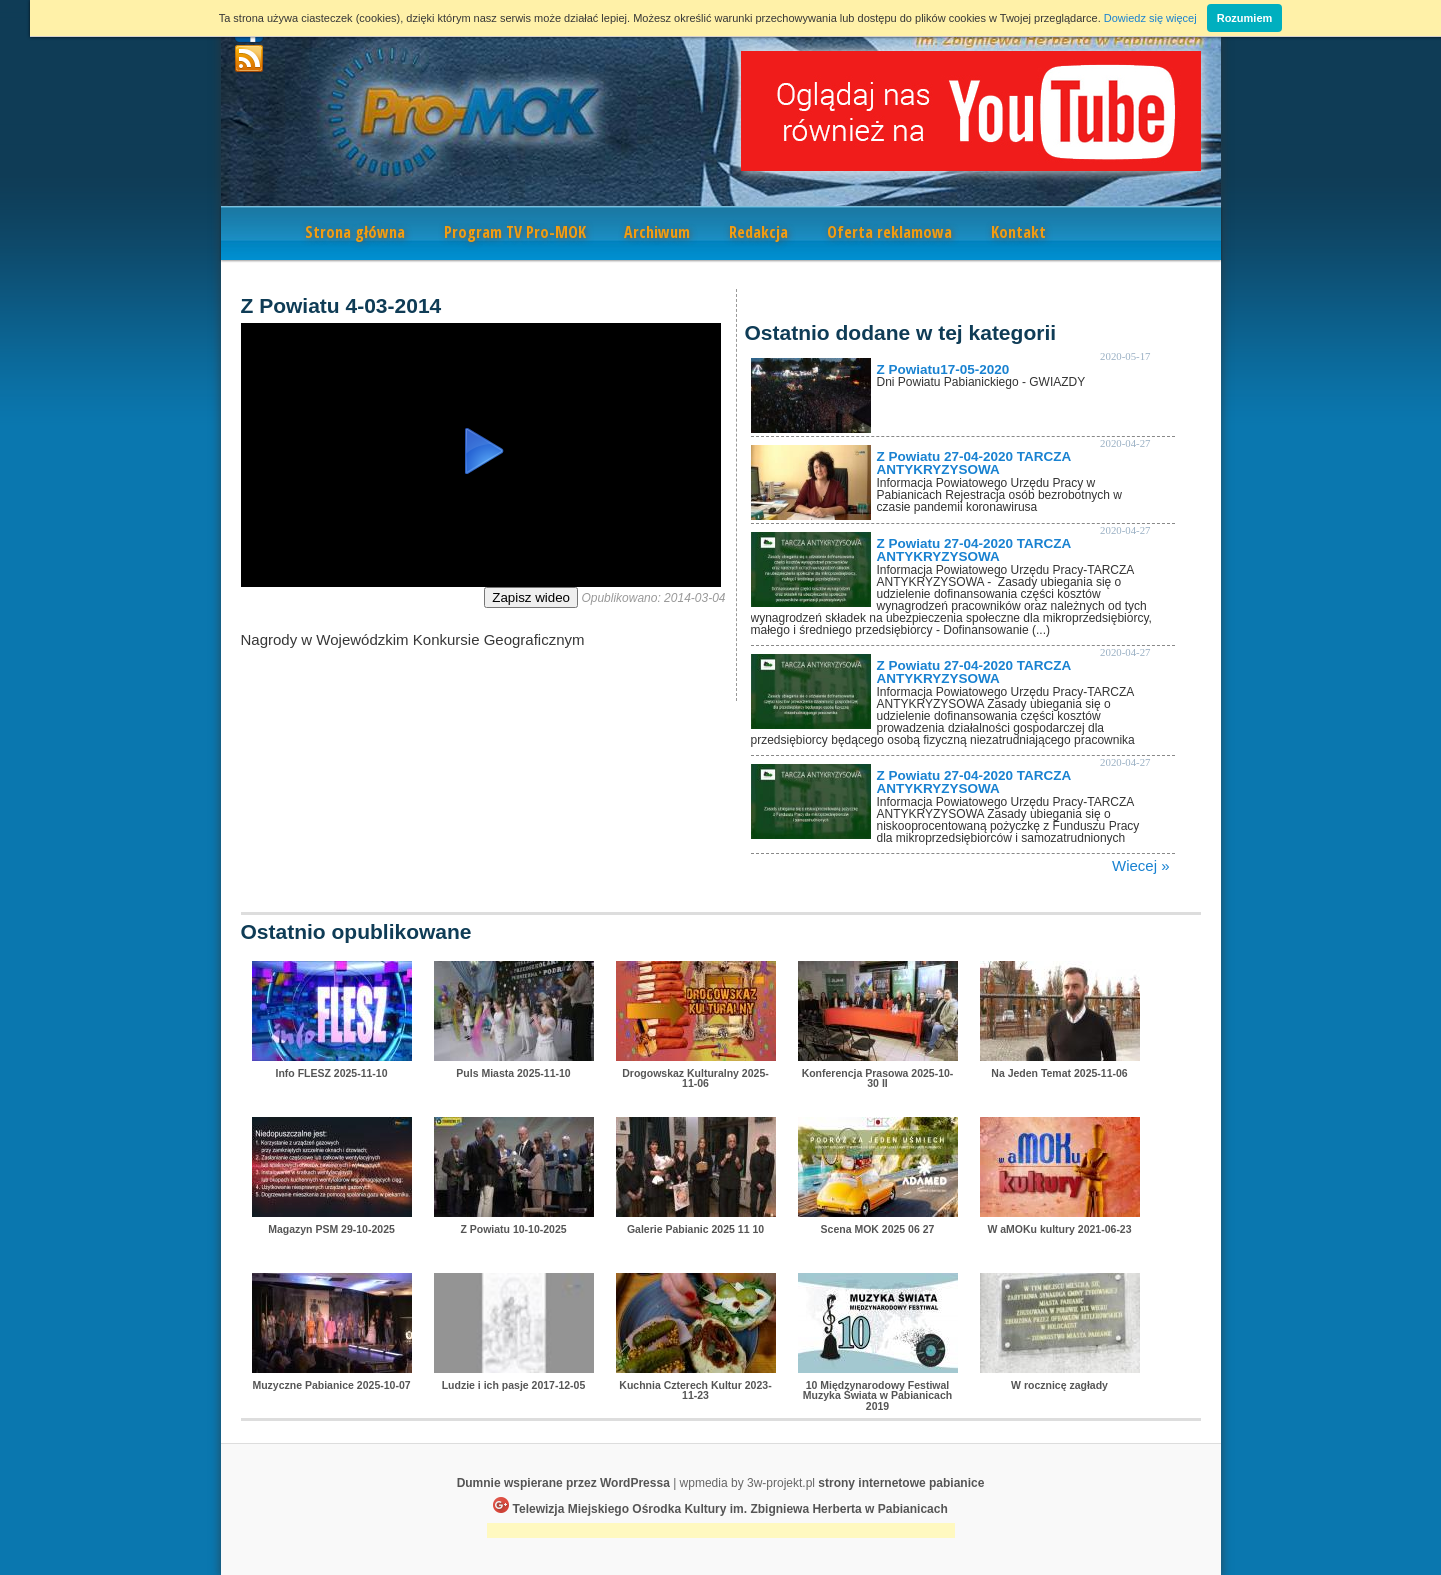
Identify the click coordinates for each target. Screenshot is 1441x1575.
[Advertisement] (721, 1532)
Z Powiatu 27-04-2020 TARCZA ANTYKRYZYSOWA (974, 463)
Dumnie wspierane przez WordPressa (563, 1483)
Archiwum (657, 232)
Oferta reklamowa (889, 232)
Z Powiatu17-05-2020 (943, 369)
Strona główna (355, 232)
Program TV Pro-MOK (515, 232)
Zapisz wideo (531, 597)
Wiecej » (1141, 865)
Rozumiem (1245, 18)
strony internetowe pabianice (901, 1483)
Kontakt (1018, 232)
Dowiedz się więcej (1150, 18)
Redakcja (758, 232)
